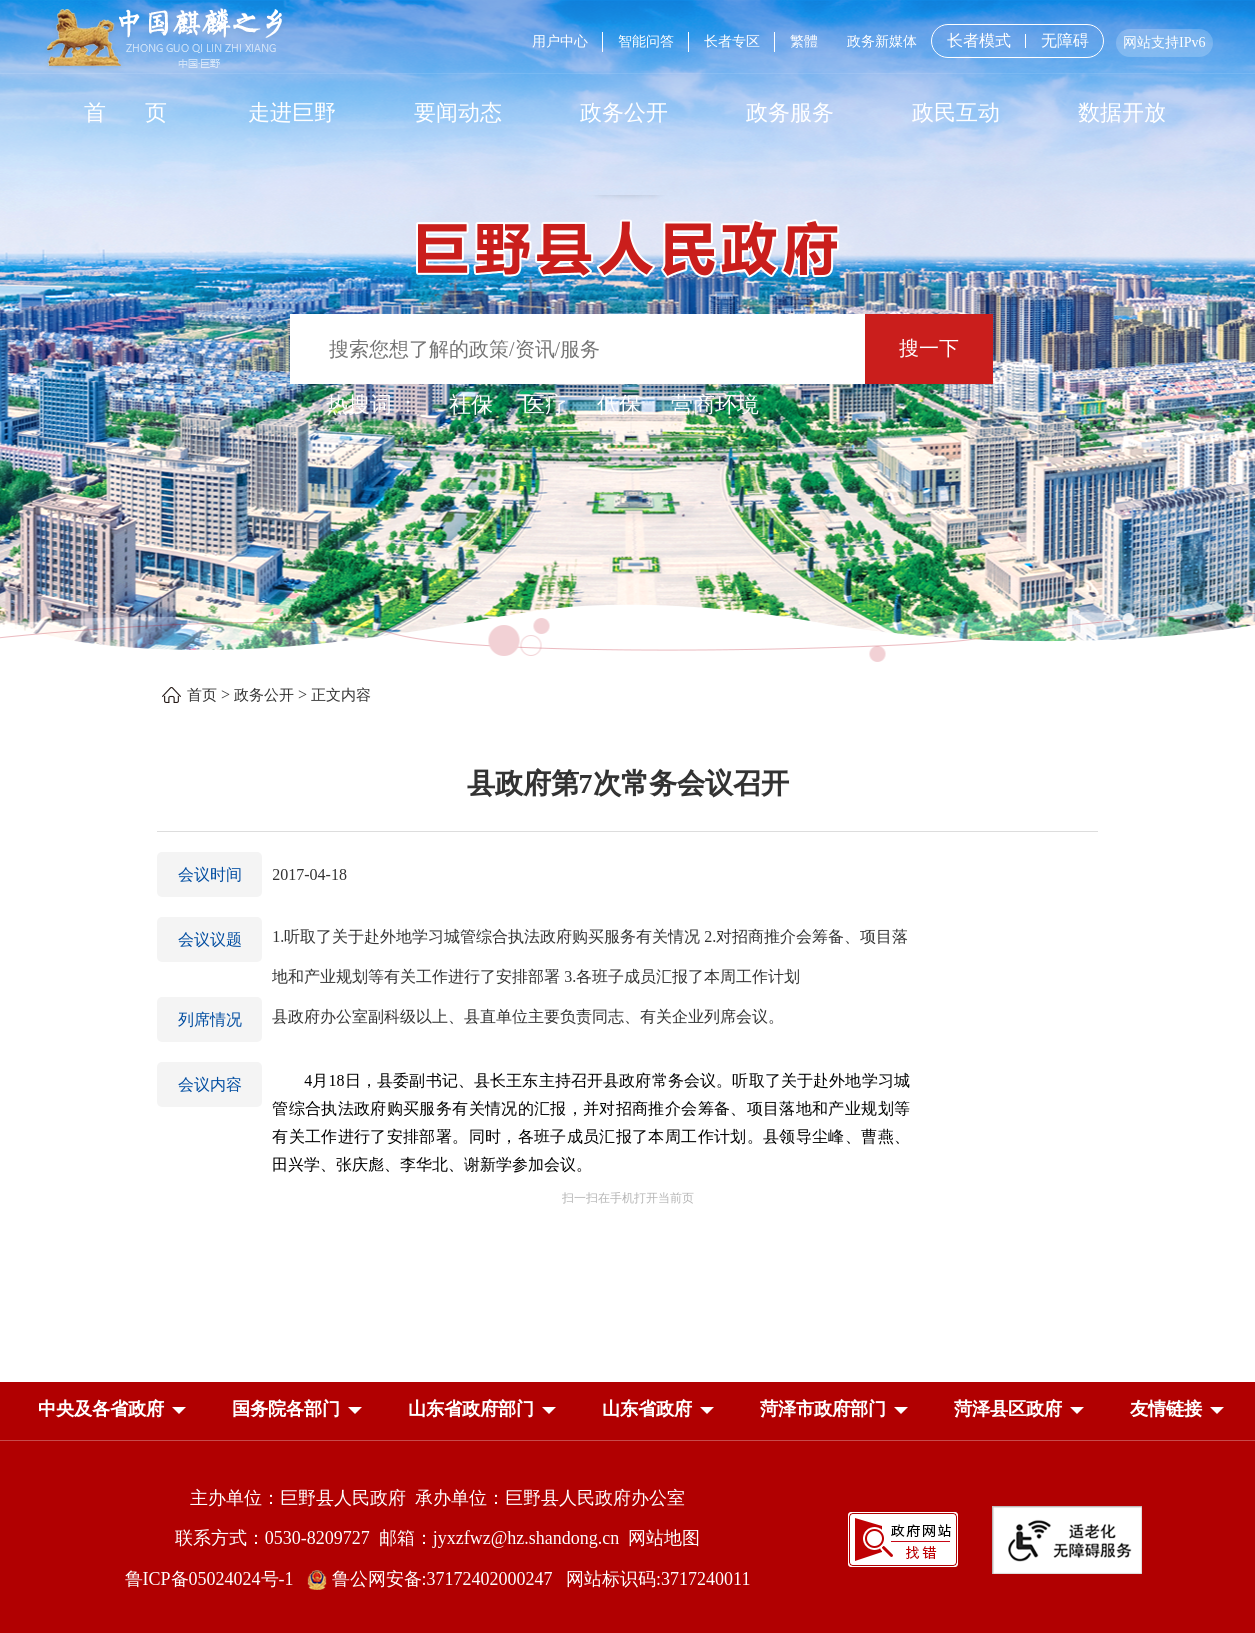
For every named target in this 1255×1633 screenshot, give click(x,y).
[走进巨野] (292, 112)
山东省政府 (647, 1409)
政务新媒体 (882, 41)
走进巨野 (292, 112)
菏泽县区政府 (1008, 1409)
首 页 (125, 112)
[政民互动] (956, 112)
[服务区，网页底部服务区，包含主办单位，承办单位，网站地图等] (628, 1524)
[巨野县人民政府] (628, 237)
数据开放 (1122, 112)
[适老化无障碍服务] (1067, 1540)
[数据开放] (1122, 112)
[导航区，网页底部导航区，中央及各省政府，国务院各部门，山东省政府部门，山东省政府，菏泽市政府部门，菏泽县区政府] (628, 1411)
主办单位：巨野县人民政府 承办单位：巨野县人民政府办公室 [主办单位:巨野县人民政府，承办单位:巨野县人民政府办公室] (437, 1498)
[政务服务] (790, 112)
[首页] (126, 112)
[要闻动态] (458, 112)
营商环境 (715, 404)
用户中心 (560, 41)
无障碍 (1065, 41)
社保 (471, 404)
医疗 (545, 404)
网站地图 (664, 1538)
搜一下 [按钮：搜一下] (929, 348)
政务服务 (790, 112)
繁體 (804, 41)
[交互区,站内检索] (627, 351)
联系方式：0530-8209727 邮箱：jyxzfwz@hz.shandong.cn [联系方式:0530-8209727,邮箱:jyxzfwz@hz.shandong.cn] (402, 1538)
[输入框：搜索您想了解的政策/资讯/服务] (577, 349)
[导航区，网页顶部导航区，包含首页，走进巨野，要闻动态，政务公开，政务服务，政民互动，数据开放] (628, 112)
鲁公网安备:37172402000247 (436, 1579)
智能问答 (646, 41)
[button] (101, 1412)
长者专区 (732, 41)
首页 (202, 695)
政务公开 (624, 112)
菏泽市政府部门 (823, 1409)
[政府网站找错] (903, 1537)
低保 (619, 404)
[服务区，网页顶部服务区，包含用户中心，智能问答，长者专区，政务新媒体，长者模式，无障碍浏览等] (864, 41)
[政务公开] (624, 112)
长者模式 (979, 40)
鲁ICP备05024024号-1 (214, 1579)
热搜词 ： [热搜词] (373, 404)
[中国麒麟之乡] (164, 39)
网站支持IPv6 (1164, 42)
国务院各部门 (286, 1409)
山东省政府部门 (471, 1409)
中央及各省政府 (101, 1409)
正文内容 (341, 695)
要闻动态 (458, 112)
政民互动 (956, 112)
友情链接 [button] (1166, 1409)
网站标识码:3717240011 (658, 1579)
